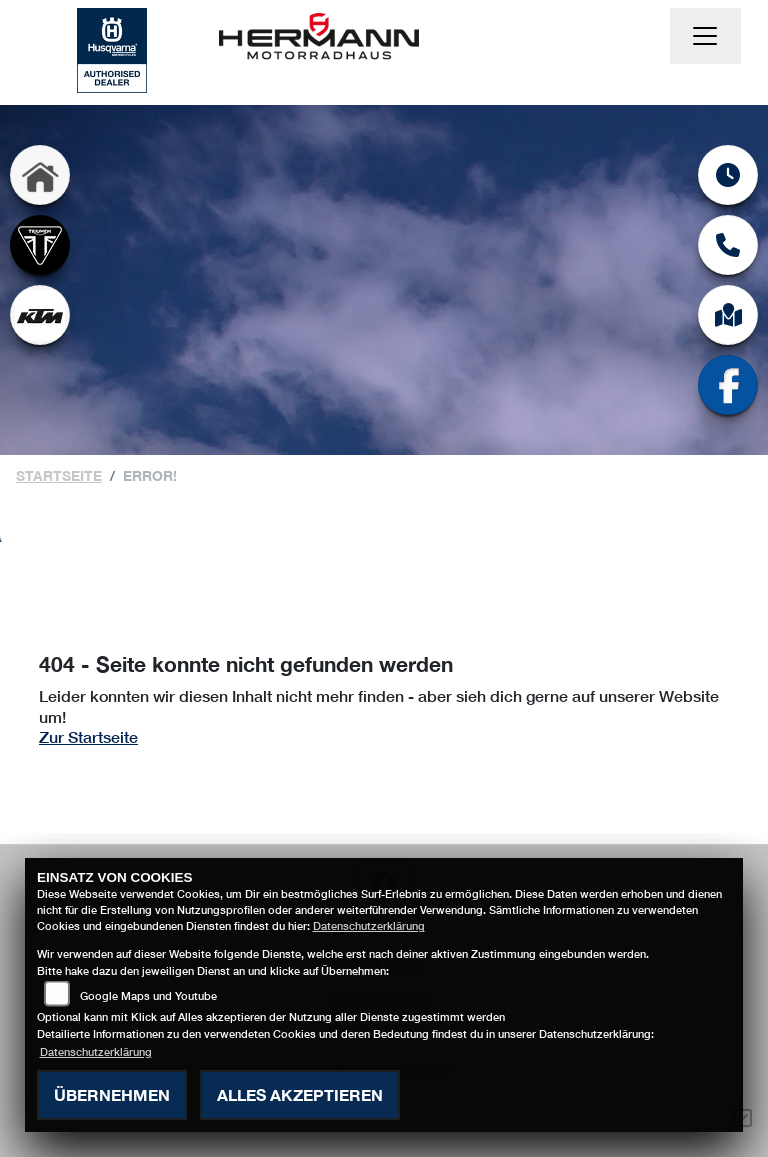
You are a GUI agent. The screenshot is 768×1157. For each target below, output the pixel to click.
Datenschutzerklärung (369, 925)
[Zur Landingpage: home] (40, 175)
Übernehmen (112, 1094)
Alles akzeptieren (300, 1094)
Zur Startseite (88, 736)
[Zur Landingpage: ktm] (40, 315)
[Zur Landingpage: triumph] (40, 245)
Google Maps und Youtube (148, 995)
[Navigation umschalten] (706, 36)
